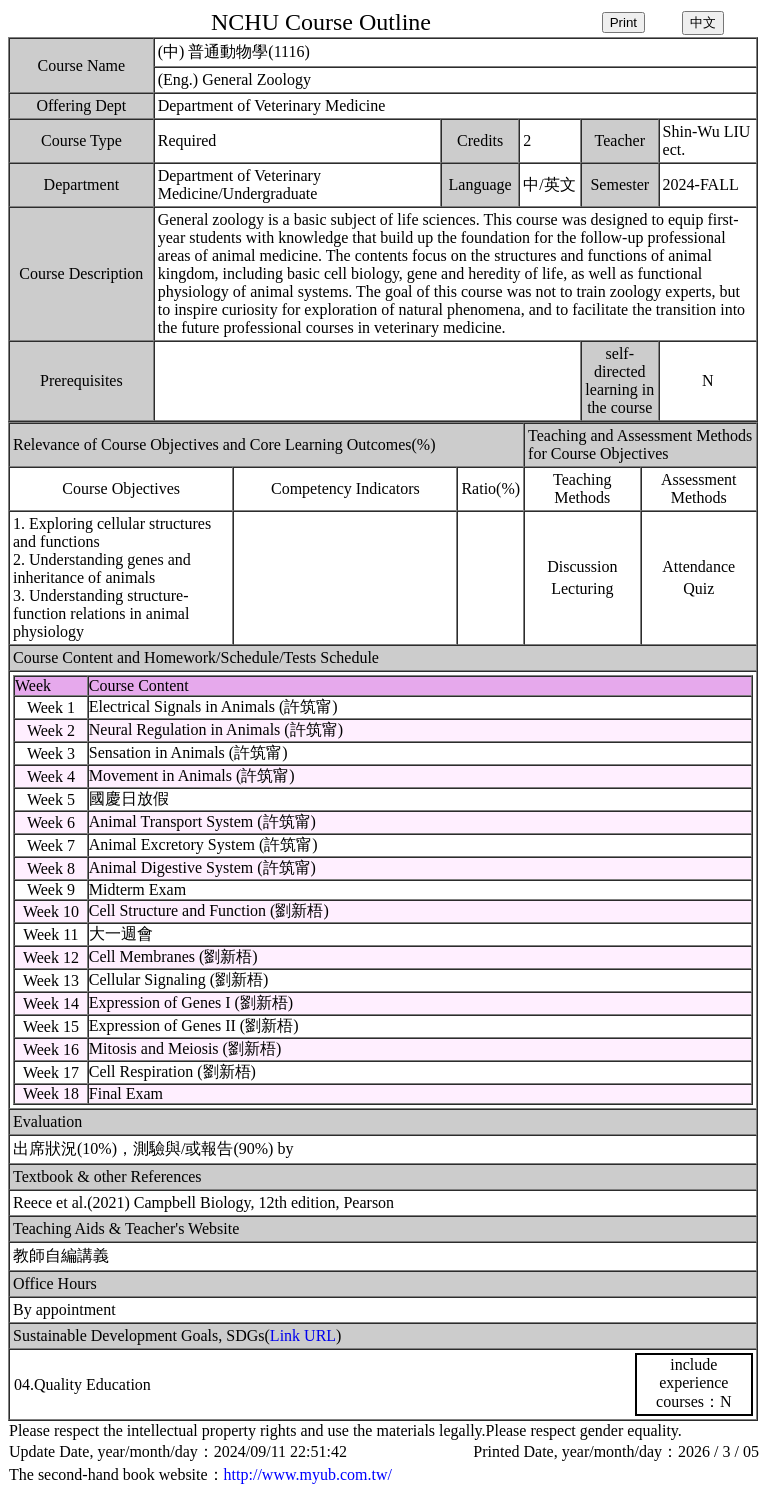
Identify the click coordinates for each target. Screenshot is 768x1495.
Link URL (303, 1335)
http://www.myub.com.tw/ (308, 1474)
